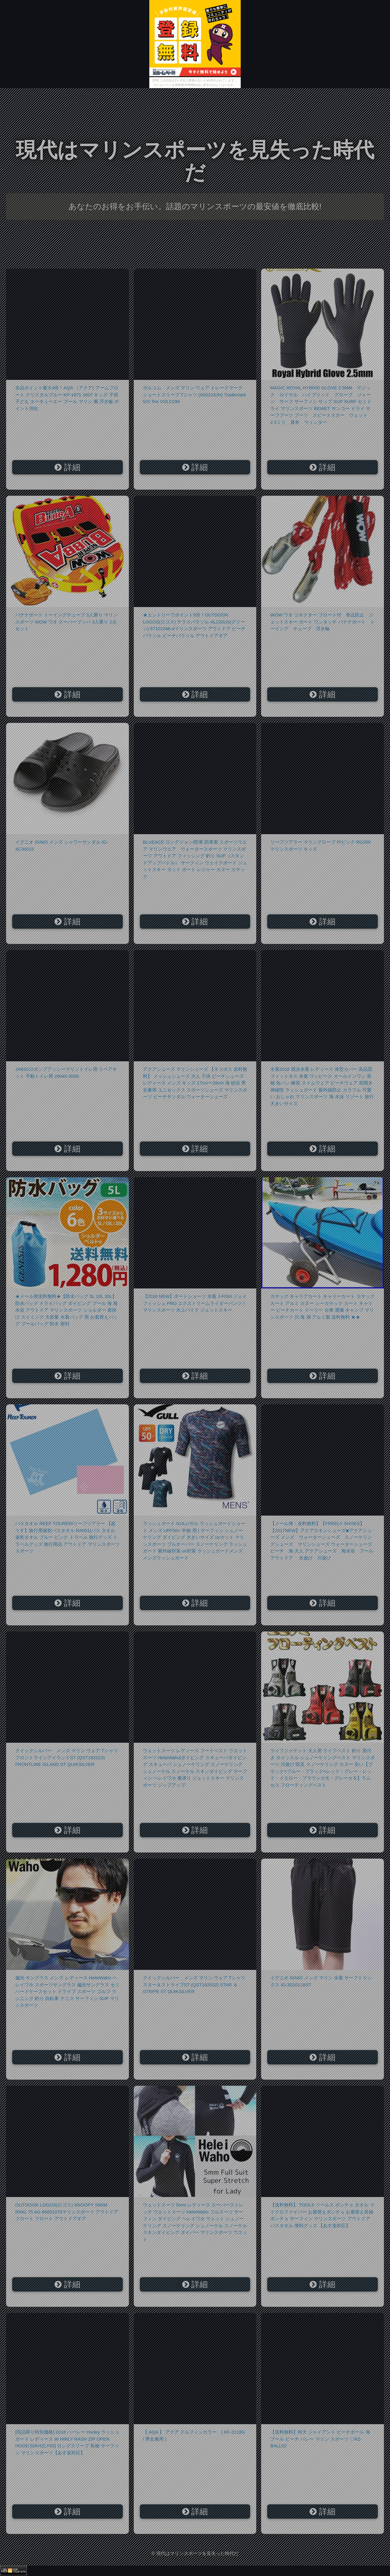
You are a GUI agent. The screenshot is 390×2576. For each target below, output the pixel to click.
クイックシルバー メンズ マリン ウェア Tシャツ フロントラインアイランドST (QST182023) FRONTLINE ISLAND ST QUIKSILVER (66, 1757)
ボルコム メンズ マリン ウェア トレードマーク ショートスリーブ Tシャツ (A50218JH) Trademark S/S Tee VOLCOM (194, 394)
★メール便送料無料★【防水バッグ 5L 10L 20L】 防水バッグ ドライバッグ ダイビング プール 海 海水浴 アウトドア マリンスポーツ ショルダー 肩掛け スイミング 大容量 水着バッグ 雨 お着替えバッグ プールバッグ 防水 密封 (66, 1310)
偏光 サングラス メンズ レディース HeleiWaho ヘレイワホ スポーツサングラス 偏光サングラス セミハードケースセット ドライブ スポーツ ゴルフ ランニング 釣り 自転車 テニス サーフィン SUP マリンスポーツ (67, 1991)
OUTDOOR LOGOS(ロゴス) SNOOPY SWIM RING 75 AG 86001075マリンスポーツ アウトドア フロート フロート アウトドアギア (66, 2211)
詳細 (67, 467)
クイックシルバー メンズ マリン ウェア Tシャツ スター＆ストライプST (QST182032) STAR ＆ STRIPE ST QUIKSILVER (194, 1984)
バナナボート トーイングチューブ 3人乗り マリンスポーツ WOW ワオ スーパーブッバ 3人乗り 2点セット (66, 621)
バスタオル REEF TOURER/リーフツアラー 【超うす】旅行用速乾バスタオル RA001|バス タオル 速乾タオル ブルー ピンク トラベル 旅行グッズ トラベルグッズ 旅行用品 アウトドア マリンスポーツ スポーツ (67, 1537)
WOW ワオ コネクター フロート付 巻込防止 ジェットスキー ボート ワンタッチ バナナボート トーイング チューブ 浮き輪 (322, 621)
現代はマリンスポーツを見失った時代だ (195, 161)
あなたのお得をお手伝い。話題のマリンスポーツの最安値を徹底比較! (195, 206)
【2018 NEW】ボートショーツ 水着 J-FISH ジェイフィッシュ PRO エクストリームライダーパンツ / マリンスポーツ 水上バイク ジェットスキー (195, 1303)
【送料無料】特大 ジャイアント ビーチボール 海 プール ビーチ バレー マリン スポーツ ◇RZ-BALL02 (320, 2438)
